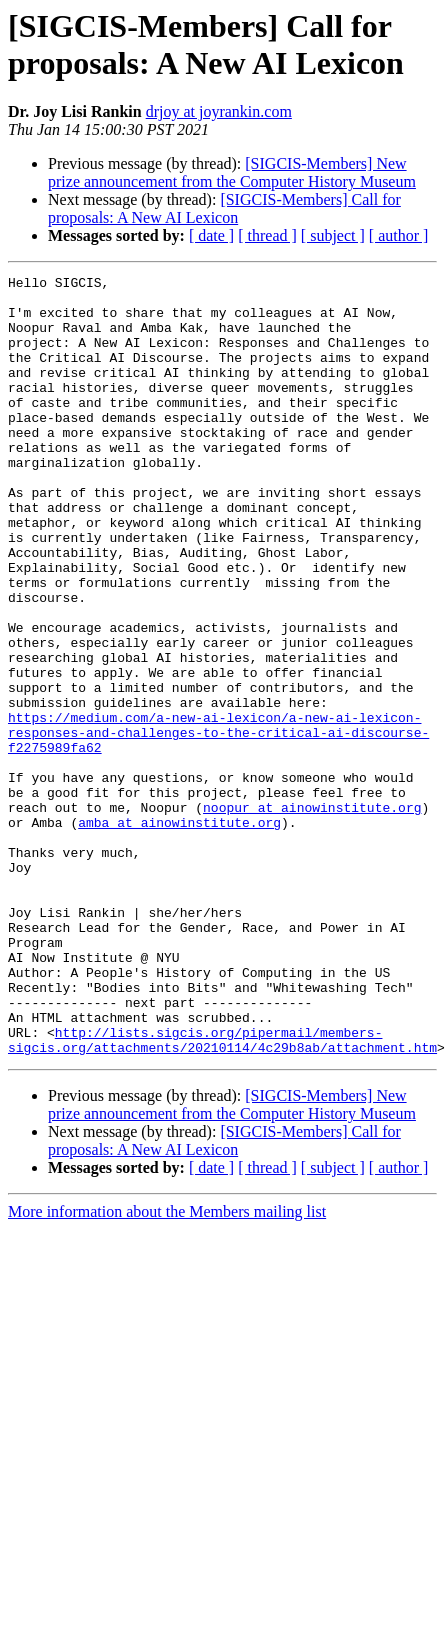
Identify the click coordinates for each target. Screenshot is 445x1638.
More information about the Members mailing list (167, 1367)
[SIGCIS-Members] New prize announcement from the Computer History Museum (232, 172)
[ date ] (211, 235)
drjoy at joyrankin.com (219, 111)
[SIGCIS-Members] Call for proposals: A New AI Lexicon (224, 208)
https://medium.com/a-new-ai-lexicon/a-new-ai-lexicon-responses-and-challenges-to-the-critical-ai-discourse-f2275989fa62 (218, 825)
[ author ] (399, 235)
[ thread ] (267, 235)
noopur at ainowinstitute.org (265, 915)
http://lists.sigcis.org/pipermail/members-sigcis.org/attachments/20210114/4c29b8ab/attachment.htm (222, 1194)
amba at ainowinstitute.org (156, 933)
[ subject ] (333, 235)
